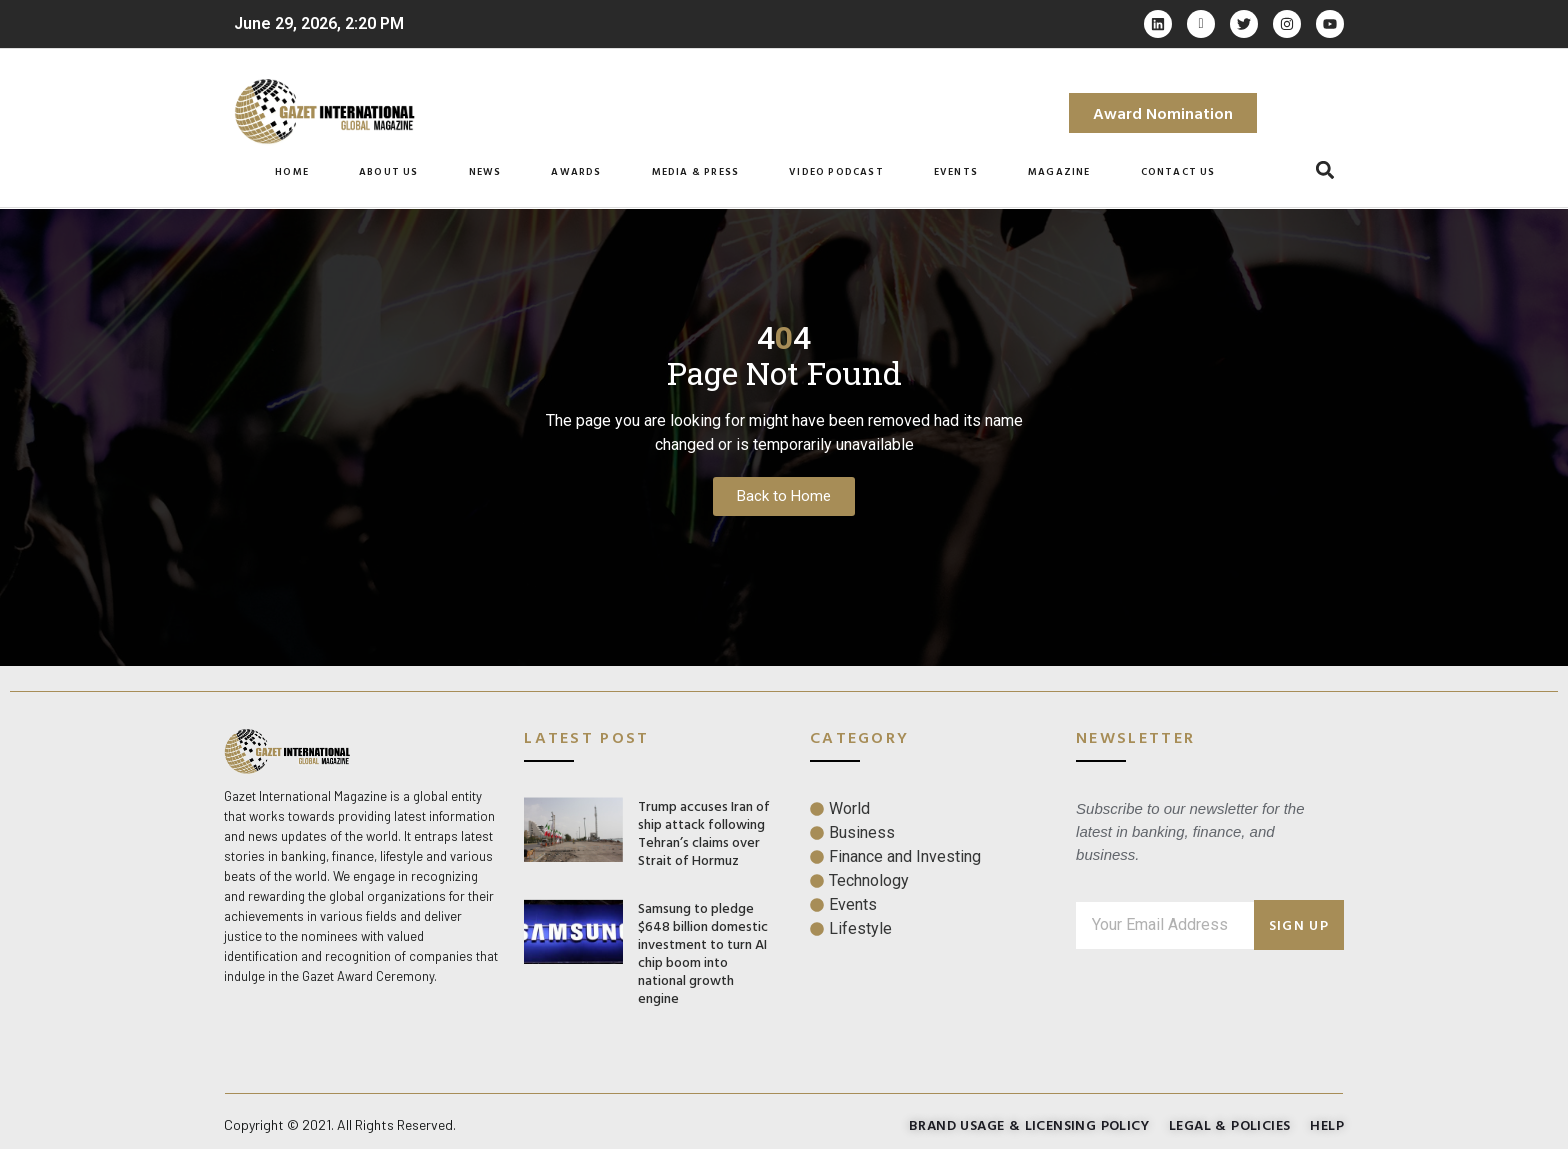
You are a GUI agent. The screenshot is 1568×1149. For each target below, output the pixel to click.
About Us (389, 171)
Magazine (1059, 171)
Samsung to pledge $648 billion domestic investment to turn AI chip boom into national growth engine (703, 952)
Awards (576, 171)
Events (956, 171)
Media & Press (696, 171)
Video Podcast (836, 171)
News (485, 171)
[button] (1325, 170)
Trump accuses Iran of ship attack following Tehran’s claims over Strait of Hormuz (704, 832)
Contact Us (1178, 171)
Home (292, 171)
